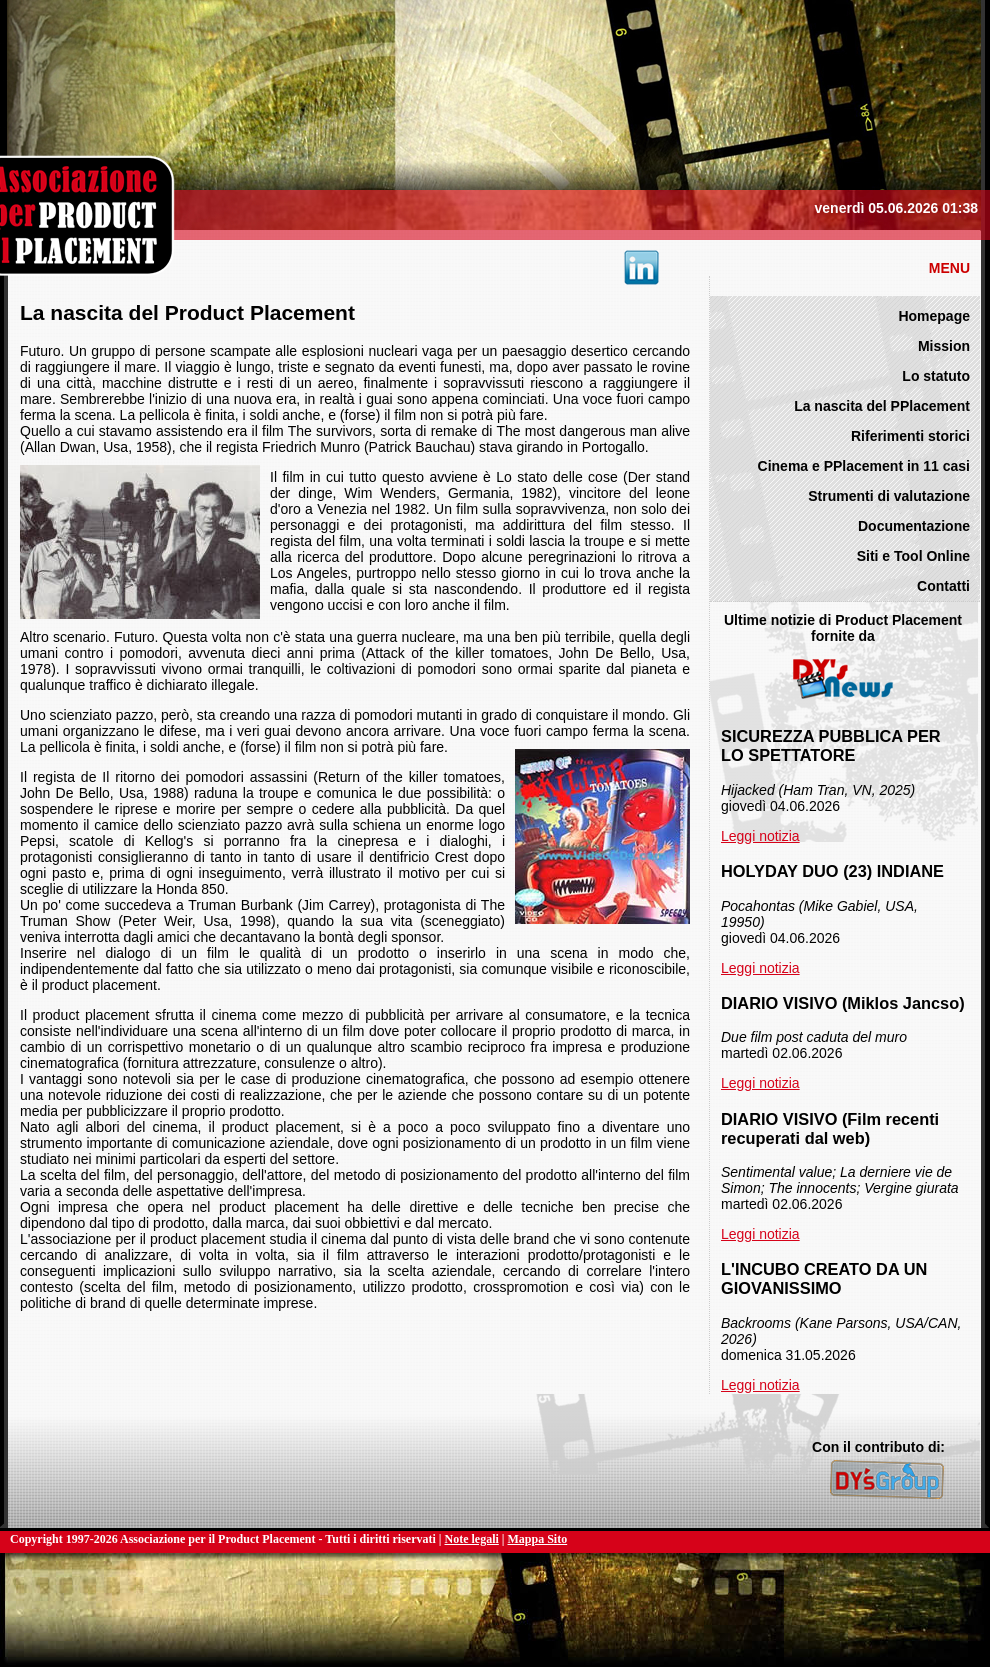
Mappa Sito (538, 1539)
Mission (944, 346)
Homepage (934, 316)
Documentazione (914, 526)
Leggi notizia (760, 836)
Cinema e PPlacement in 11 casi (864, 466)
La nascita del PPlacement (882, 406)
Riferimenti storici (910, 436)
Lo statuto (936, 376)
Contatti (943, 586)
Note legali (472, 1539)
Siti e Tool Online (913, 556)
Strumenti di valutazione (889, 496)
